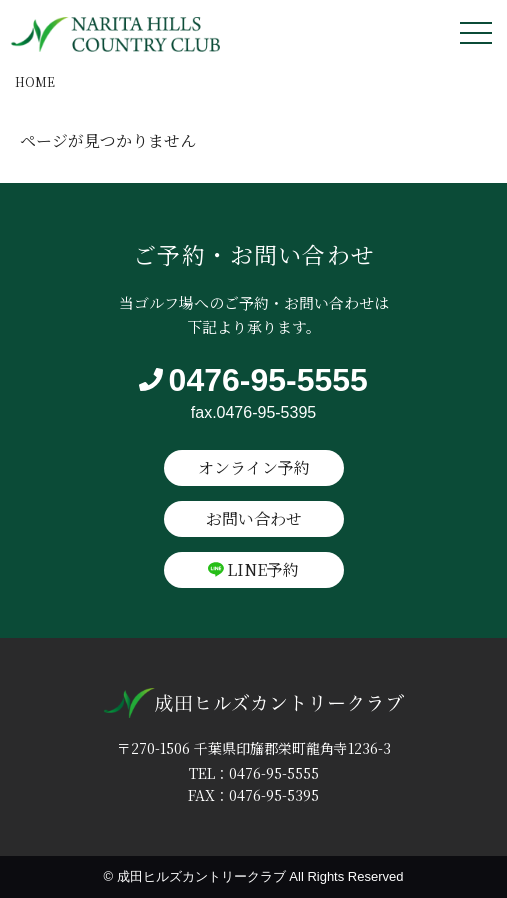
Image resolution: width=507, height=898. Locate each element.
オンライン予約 (254, 467)
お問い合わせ (254, 518)
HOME (35, 81)
